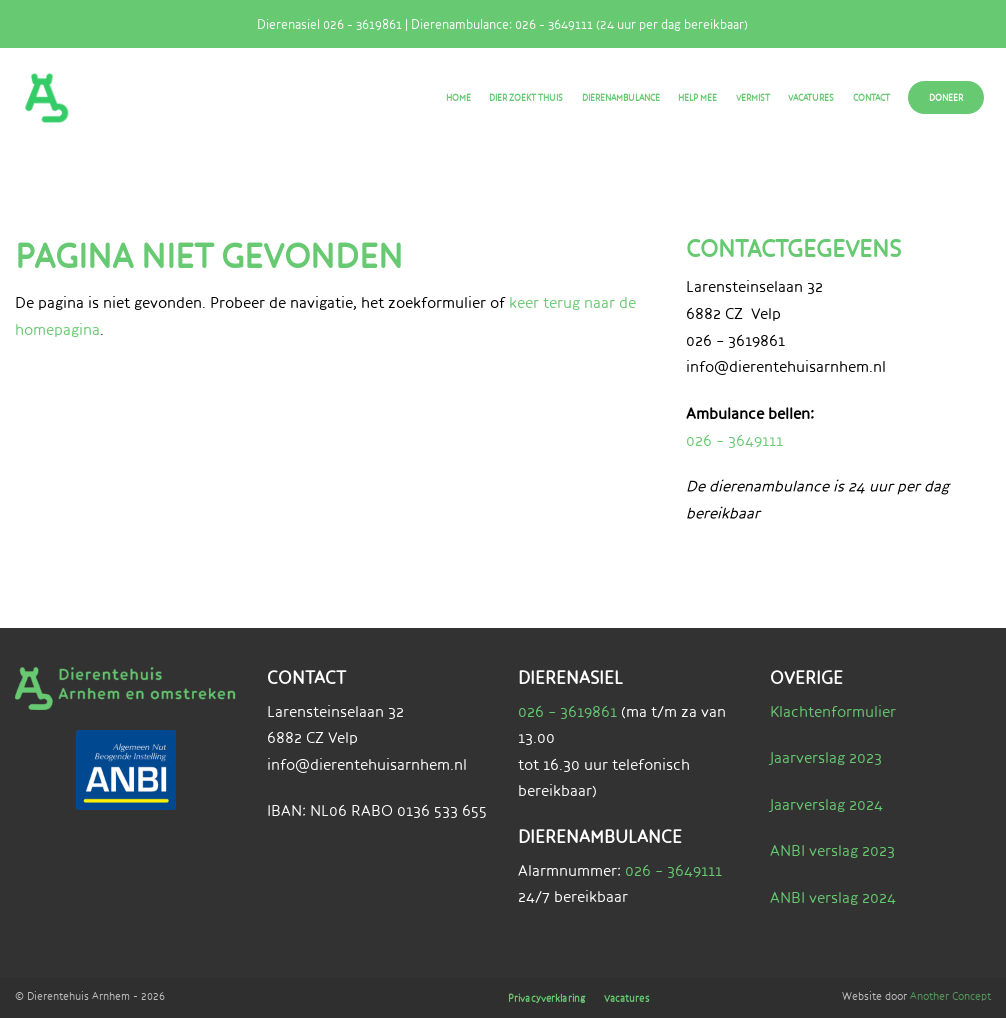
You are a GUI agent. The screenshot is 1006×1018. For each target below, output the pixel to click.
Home (458, 97)
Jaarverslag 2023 (826, 757)
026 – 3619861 (567, 711)
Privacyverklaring (560, 998)
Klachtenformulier (833, 711)
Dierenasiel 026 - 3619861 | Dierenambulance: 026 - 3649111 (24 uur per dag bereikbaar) (494, 24)
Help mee (697, 97)
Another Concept (950, 995)
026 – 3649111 (734, 440)
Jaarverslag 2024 (826, 804)
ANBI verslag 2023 (832, 850)
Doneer (946, 97)
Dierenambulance (621, 97)
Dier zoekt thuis (526, 97)
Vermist (753, 97)
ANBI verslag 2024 (833, 897)
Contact (871, 97)
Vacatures (811, 97)
